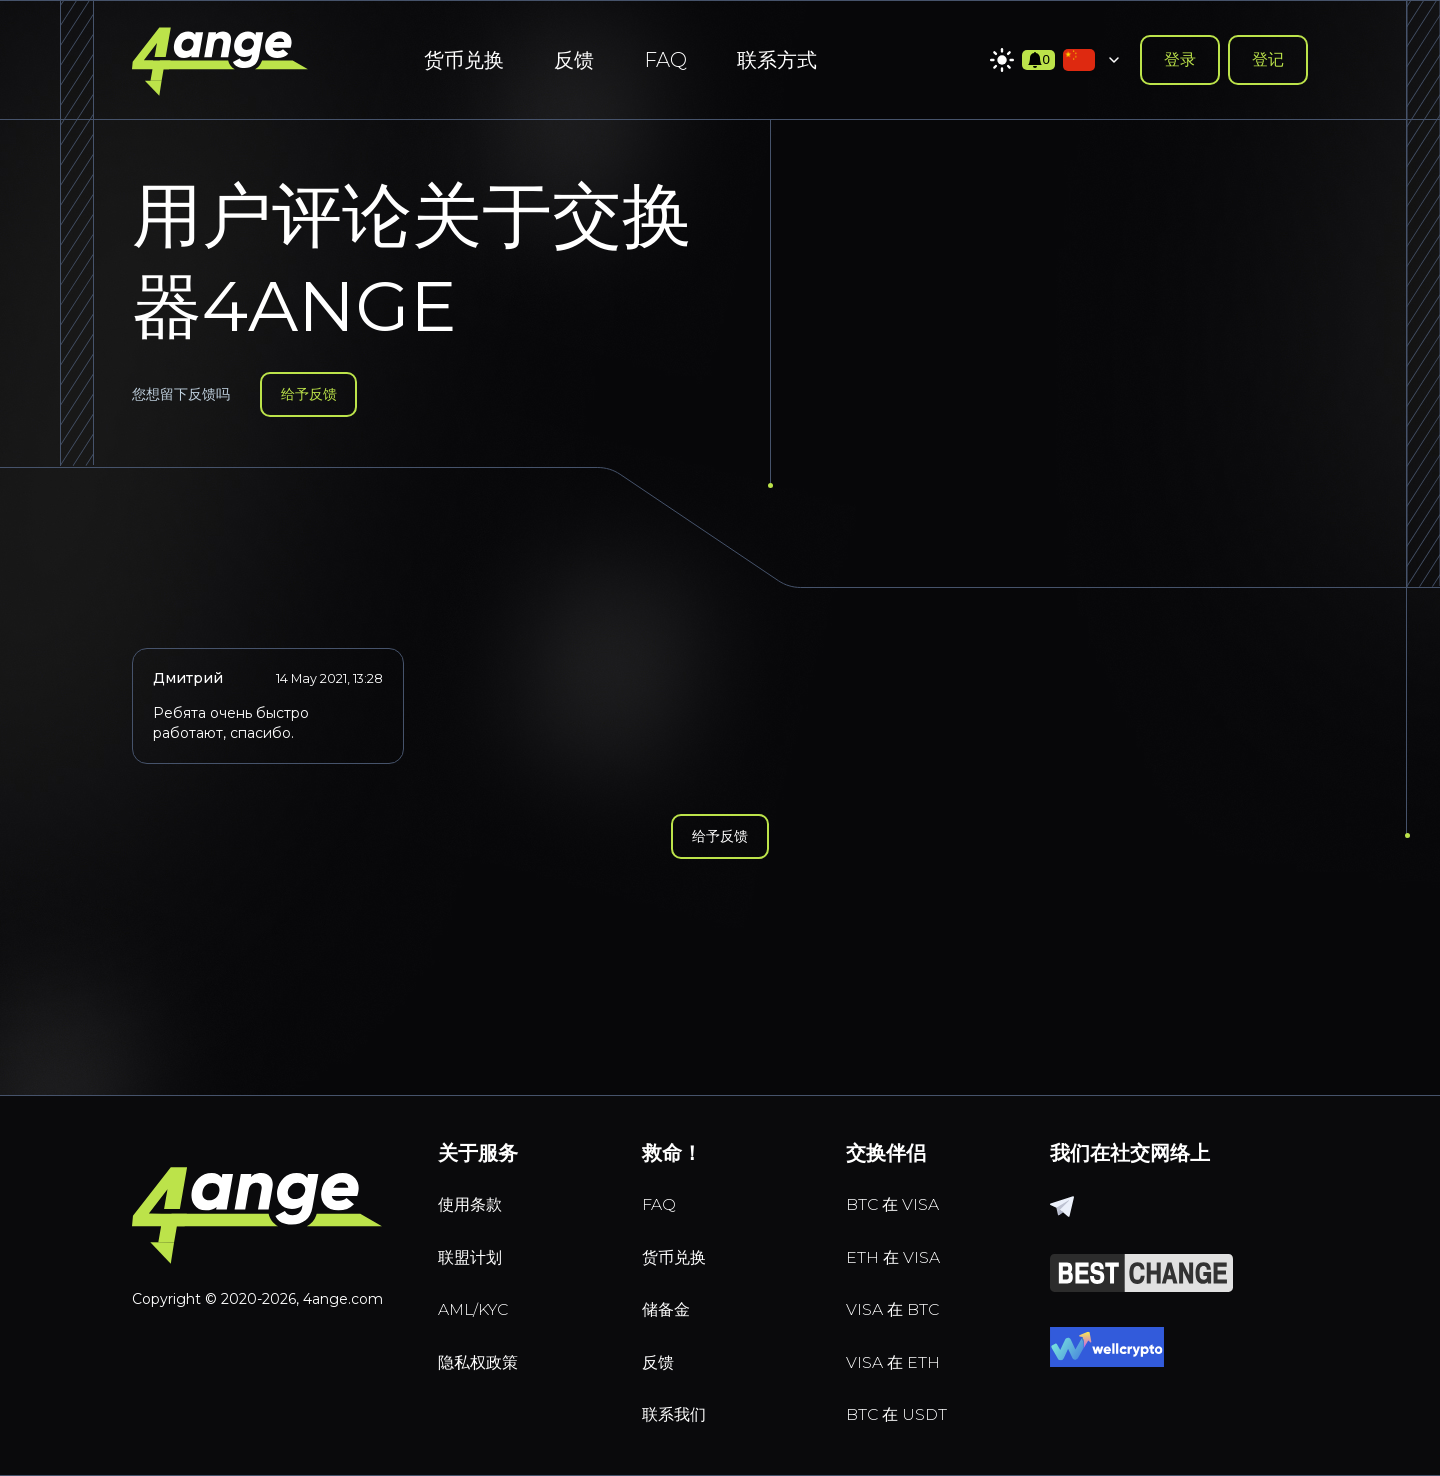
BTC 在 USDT (908, 1413)
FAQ (665, 60)
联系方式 (777, 60)
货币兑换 (464, 60)
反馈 (574, 60)
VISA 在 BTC (904, 1297)
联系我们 (682, 1413)
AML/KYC (484, 1297)
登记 (1268, 59)
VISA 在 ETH (904, 1355)
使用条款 (478, 1181)
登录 (1180, 59)
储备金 (672, 1297)
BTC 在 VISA (904, 1181)
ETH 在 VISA (904, 1239)
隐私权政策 (488, 1355)
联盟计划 (478, 1239)
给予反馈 (316, 396)
